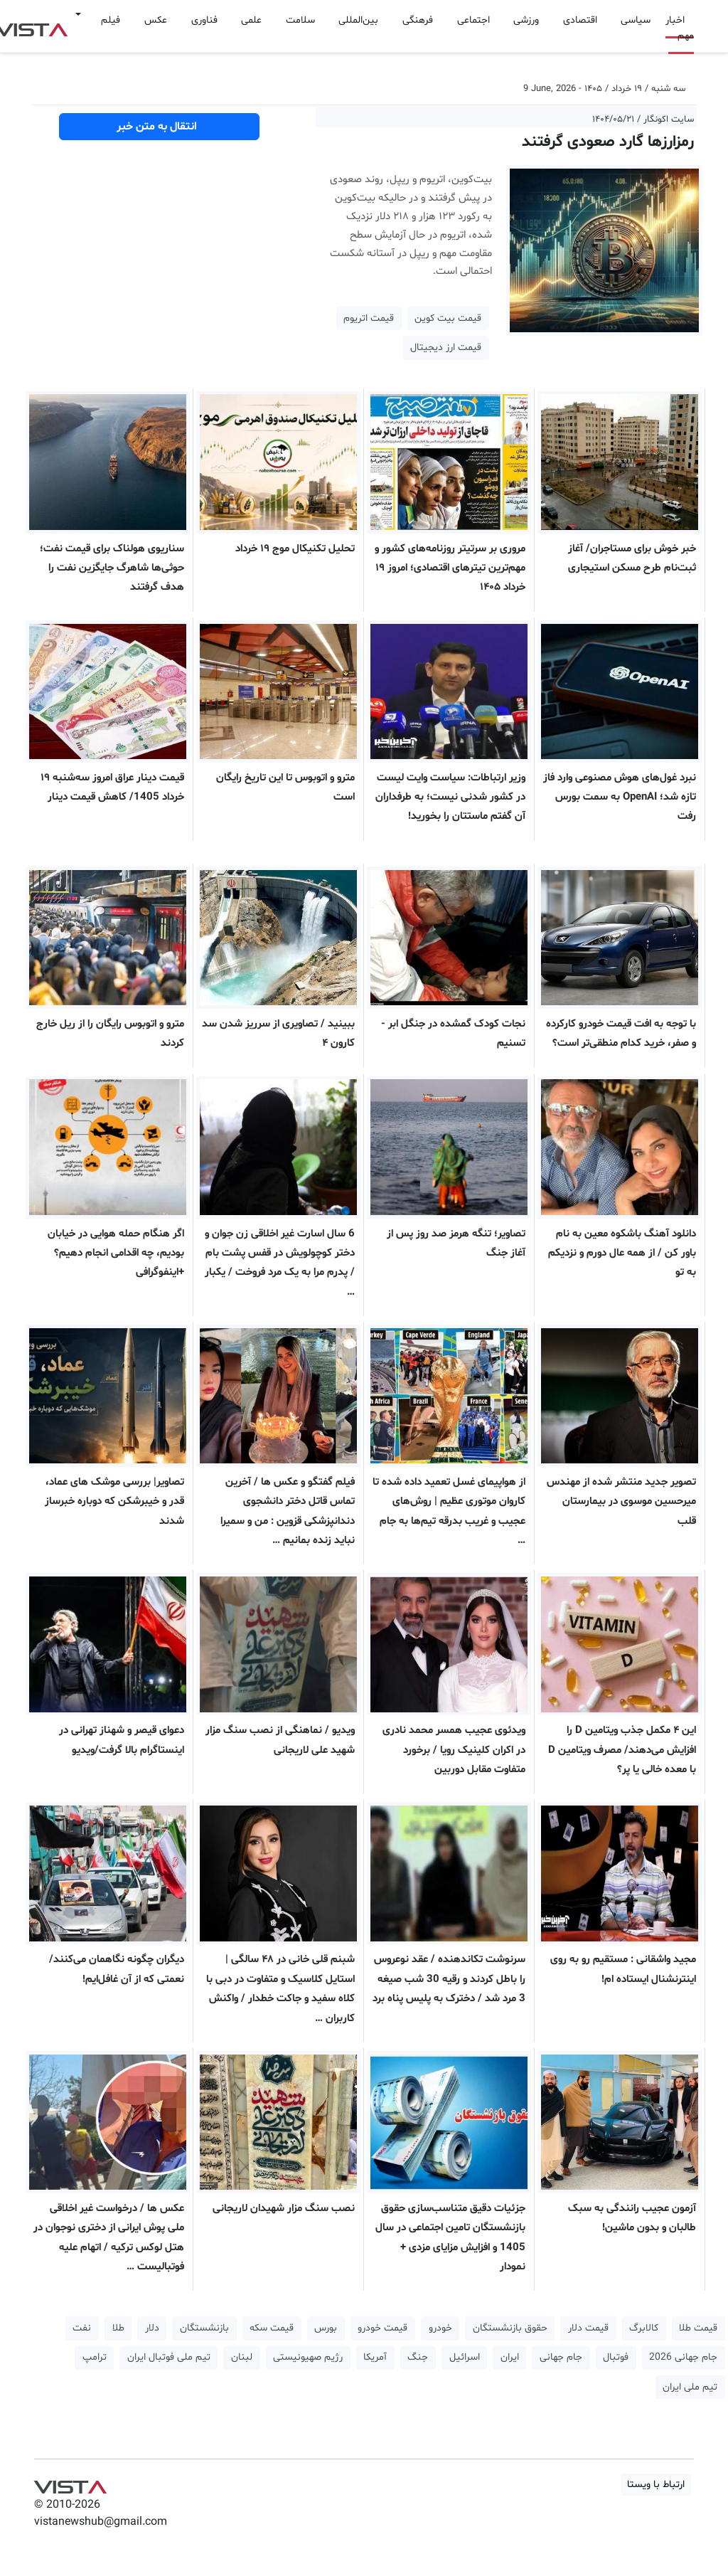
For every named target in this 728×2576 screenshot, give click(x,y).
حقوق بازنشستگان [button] (510, 2328)
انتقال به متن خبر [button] (160, 126)
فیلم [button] (110, 20)
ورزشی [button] (526, 20)
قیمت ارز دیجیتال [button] (445, 347)
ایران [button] (509, 2357)
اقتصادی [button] (580, 20)
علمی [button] (251, 20)
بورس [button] (325, 2328)
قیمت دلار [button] (588, 2328)
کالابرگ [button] (643, 2328)
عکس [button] (155, 20)
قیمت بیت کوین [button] (447, 318)
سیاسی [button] (636, 20)
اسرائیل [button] (464, 2357)
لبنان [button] (241, 2357)
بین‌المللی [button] (358, 20)
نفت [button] (82, 2328)
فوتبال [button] (615, 2357)
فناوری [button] (204, 20)
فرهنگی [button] (417, 20)
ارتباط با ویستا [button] (656, 2484)
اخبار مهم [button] (679, 28)
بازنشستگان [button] (204, 2328)
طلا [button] (118, 2328)
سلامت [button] (300, 20)
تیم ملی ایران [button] (690, 2387)
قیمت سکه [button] (272, 2328)
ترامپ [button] (94, 2357)
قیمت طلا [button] (698, 2328)
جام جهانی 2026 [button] (683, 2357)
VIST (70, 2483)
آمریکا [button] (375, 2357)
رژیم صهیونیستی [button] (308, 2357)
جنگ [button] (417, 2357)
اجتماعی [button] (473, 20)
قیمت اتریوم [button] (368, 318)
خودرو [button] (440, 2328)
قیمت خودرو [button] (382, 2328)
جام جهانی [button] (561, 2357)
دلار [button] (152, 2328)
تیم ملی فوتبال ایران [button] (168, 2357)
